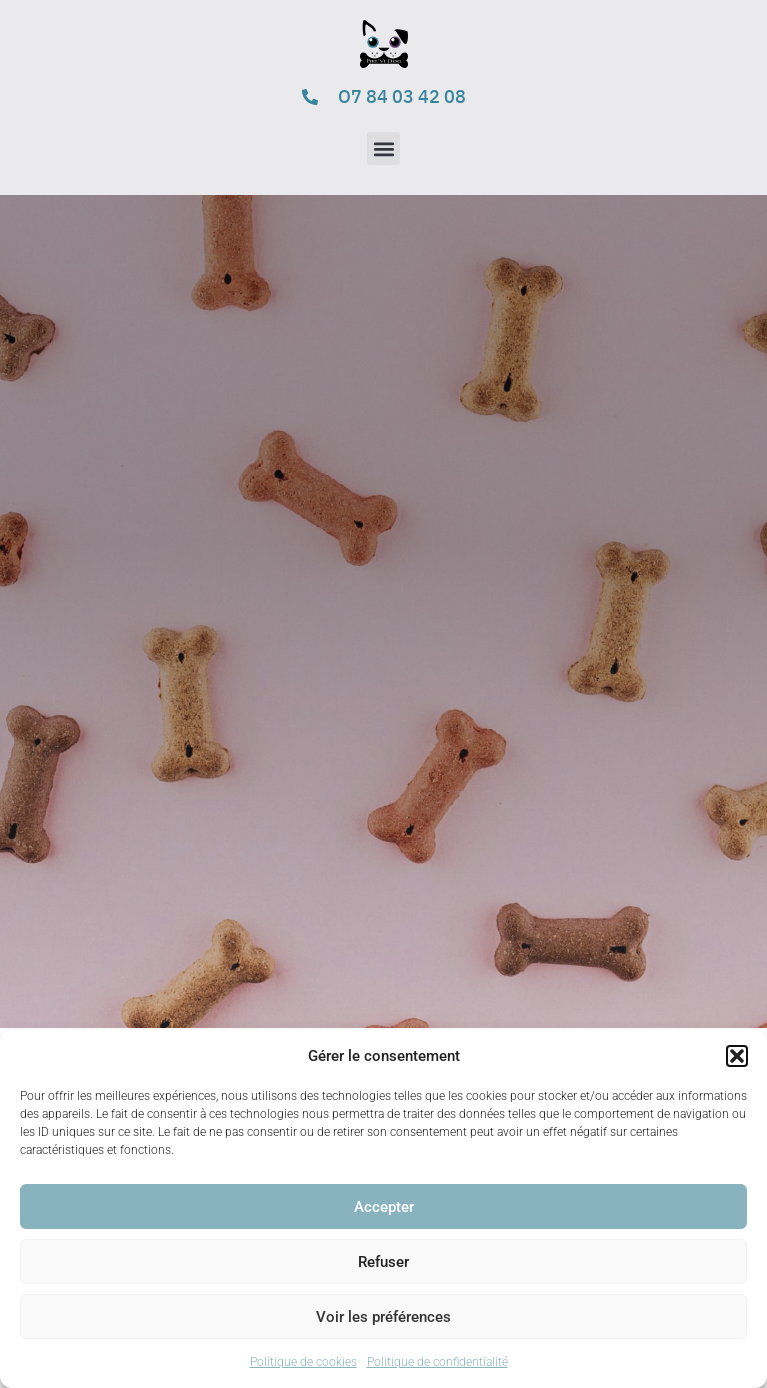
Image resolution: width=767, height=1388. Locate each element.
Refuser (383, 1262)
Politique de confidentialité (437, 1362)
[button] (737, 1056)
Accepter (384, 1207)
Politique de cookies (303, 1362)
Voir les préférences (383, 1317)
